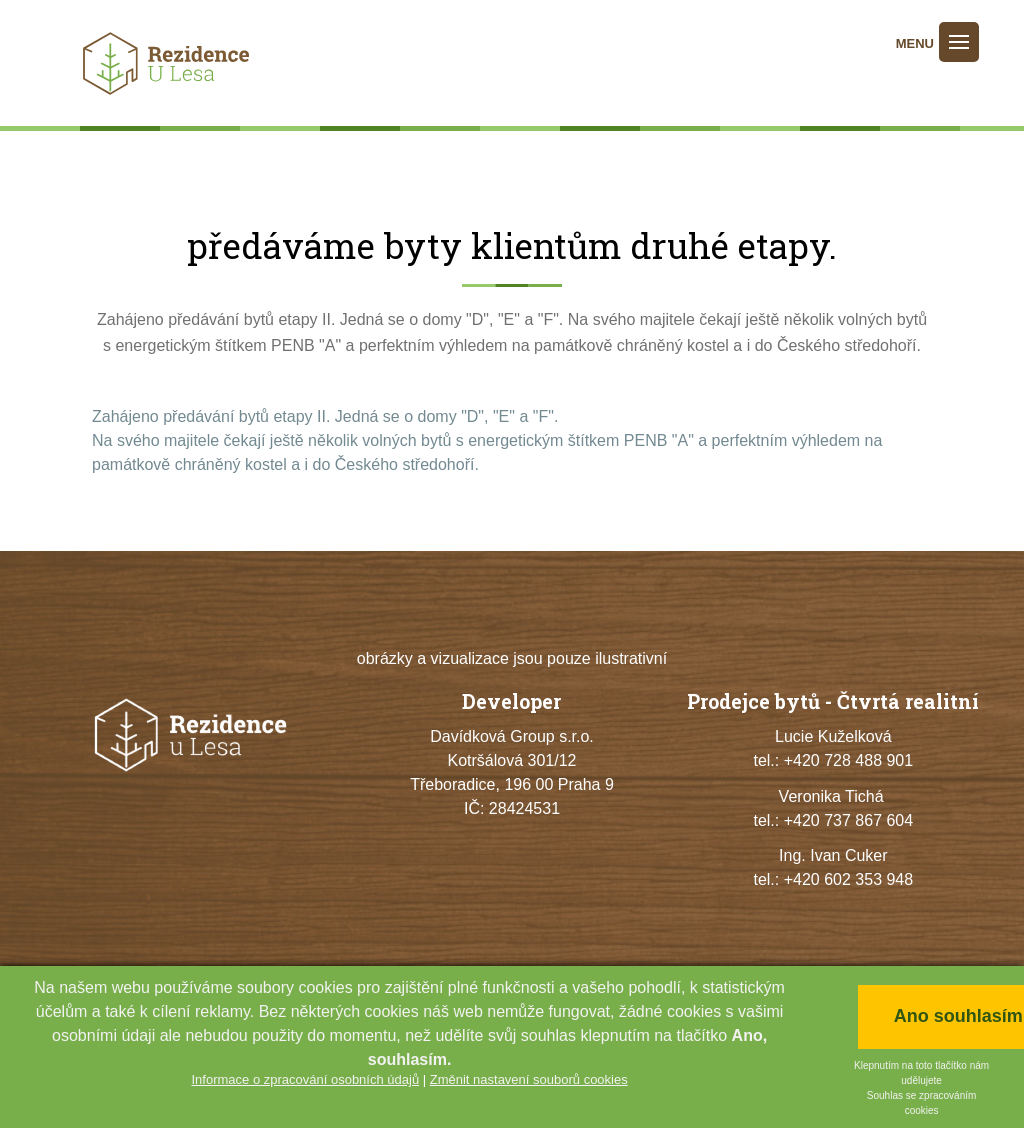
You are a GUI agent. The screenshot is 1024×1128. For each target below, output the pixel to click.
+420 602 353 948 (848, 879)
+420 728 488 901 (848, 760)
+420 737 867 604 (848, 820)
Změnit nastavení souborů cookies (529, 1079)
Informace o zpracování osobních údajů (305, 1079)
